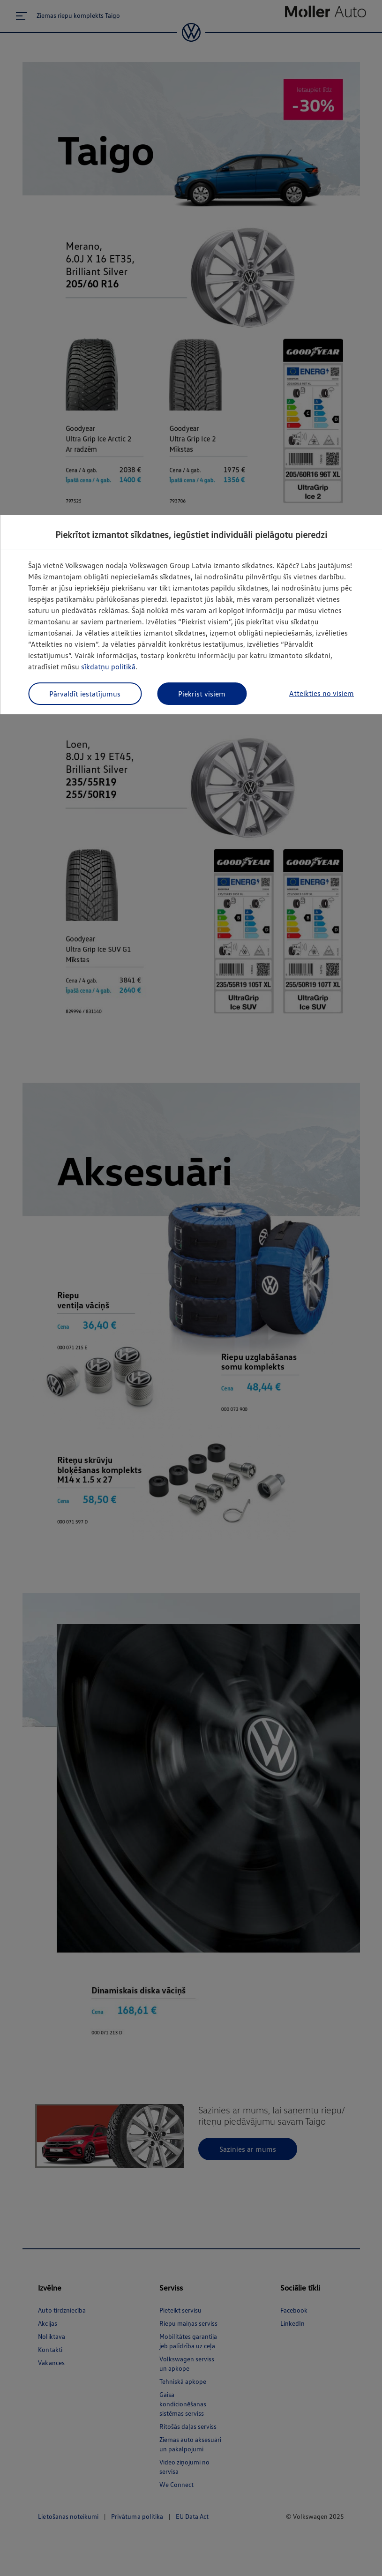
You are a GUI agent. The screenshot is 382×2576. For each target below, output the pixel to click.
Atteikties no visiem (321, 693)
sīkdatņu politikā (108, 666)
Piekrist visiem (201, 693)
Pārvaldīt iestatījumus (84, 693)
